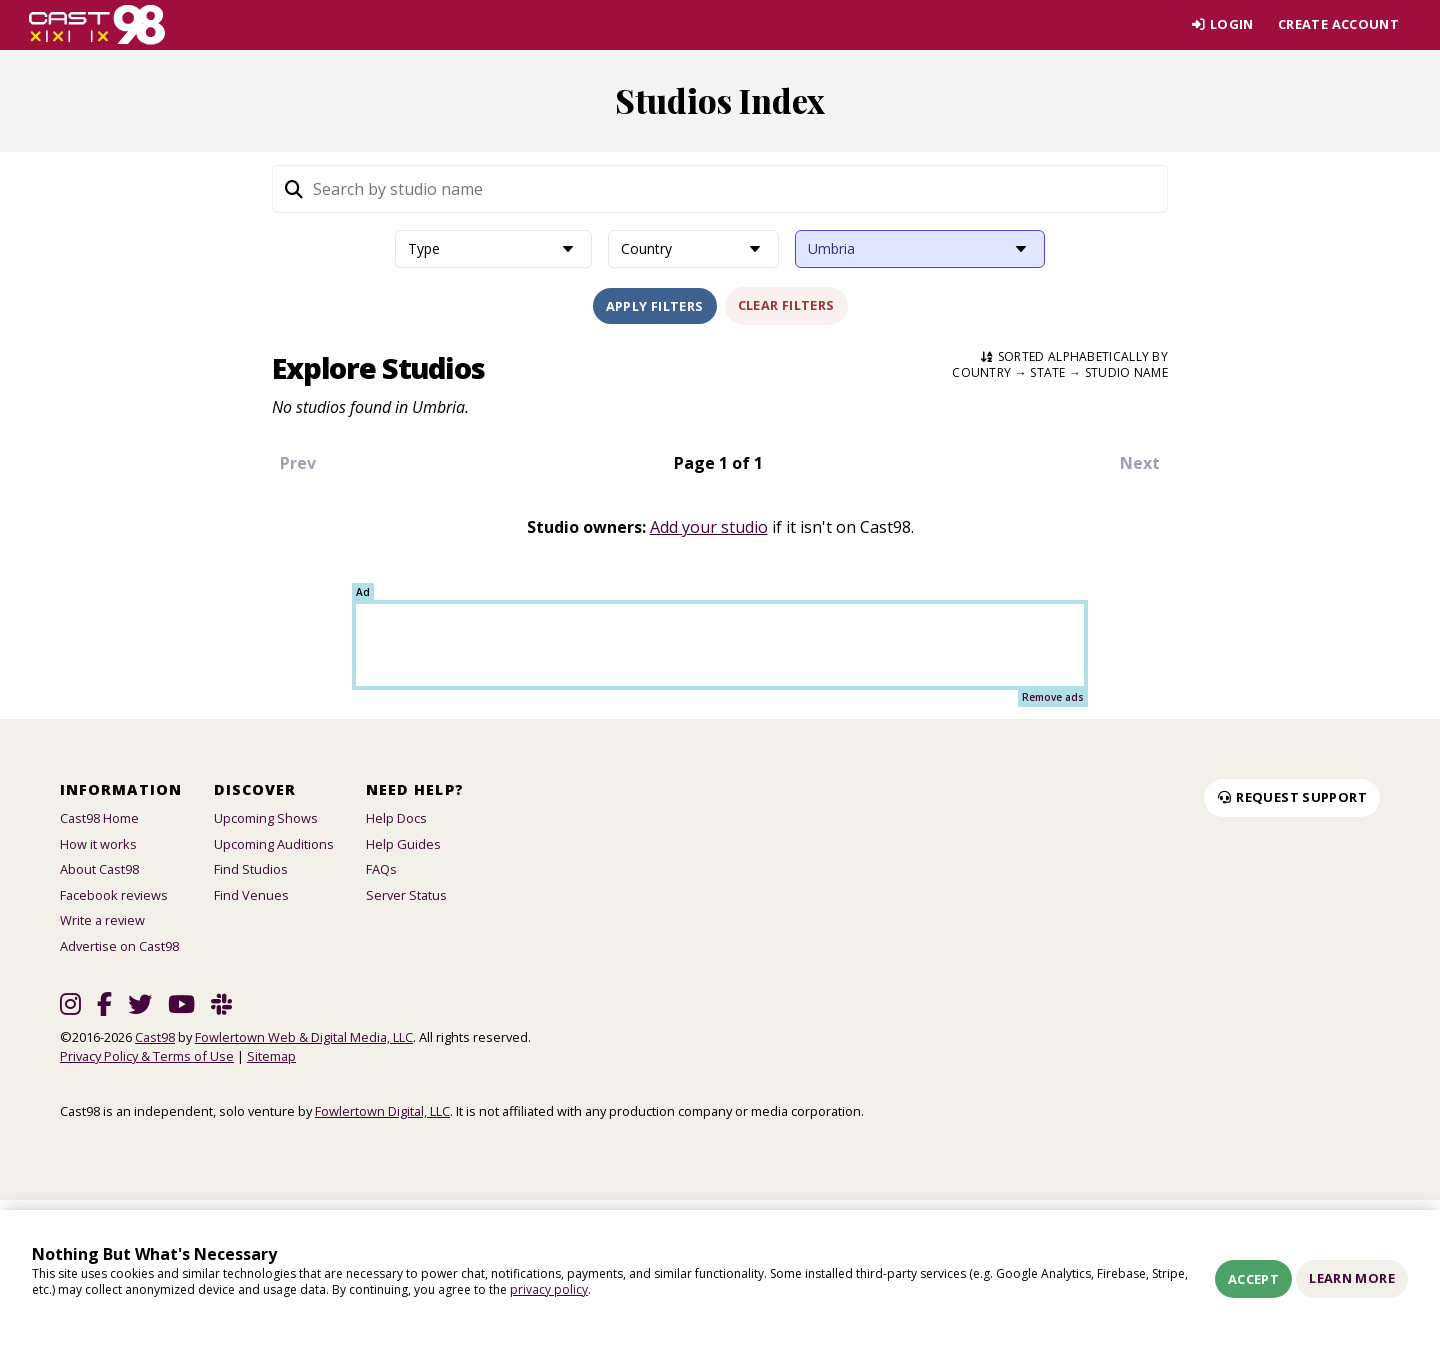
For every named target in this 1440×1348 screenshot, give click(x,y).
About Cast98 (99, 869)
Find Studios (251, 869)
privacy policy (549, 1289)
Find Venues (251, 895)
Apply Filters (655, 306)
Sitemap (271, 1056)
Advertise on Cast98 (119, 946)
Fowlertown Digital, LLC (382, 1111)
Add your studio (709, 527)
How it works (98, 844)
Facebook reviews (114, 895)
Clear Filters (786, 305)
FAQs (381, 869)
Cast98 (155, 1037)
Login (1222, 24)
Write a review (102, 920)
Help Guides (403, 844)
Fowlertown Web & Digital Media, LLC (304, 1037)
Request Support (1292, 797)
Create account (1338, 24)
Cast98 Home (99, 818)
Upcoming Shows (266, 818)
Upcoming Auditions (274, 844)
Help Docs (396, 818)
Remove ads (1053, 697)
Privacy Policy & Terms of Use (147, 1056)
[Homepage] (97, 25)
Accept (1253, 1279)
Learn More (1352, 1278)
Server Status (406, 895)
